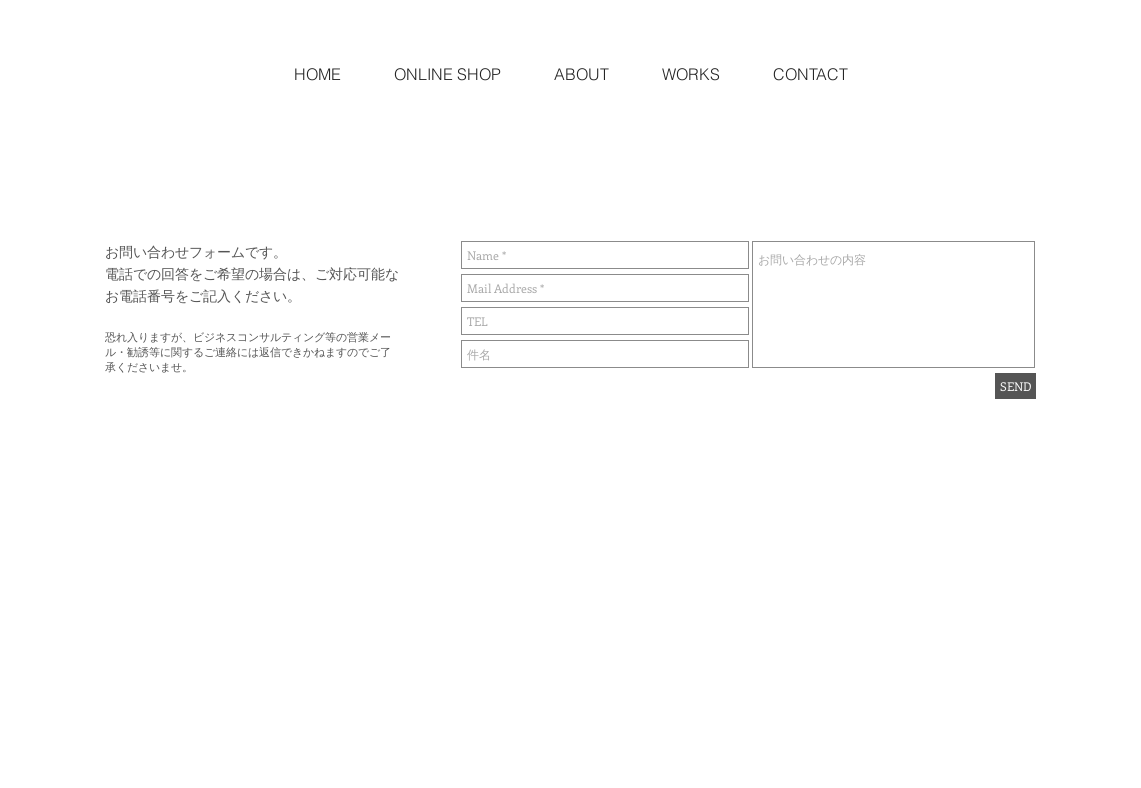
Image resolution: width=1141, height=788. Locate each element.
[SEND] (1015, 386)
